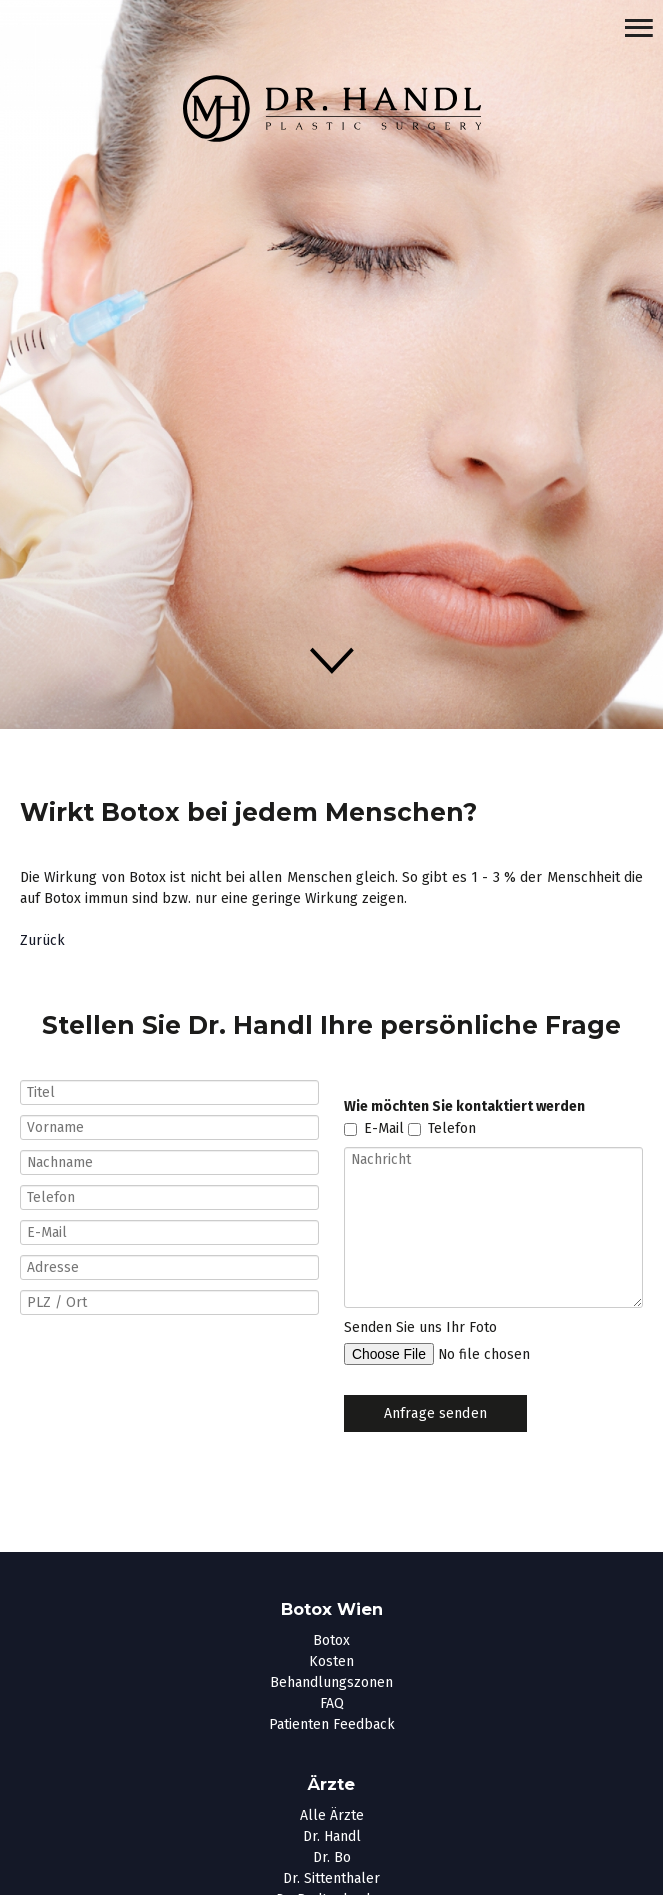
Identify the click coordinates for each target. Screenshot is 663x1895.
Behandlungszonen (331, 1682)
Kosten (331, 1661)
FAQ (332, 1703)
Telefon (452, 1129)
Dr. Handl (332, 1836)
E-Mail (384, 1129)
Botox (331, 1640)
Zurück (42, 940)
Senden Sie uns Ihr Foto (420, 1328)
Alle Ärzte (332, 1815)
